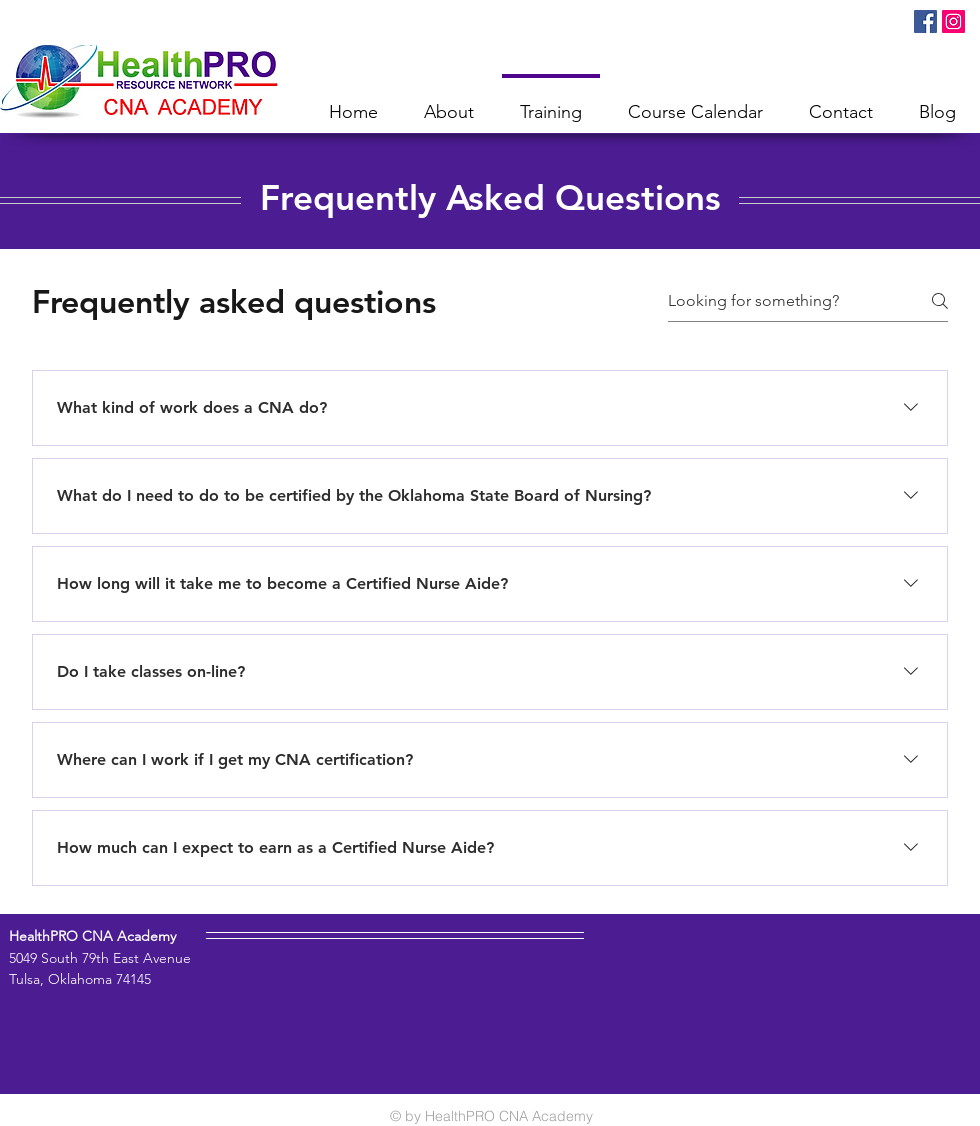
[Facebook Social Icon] (925, 21)
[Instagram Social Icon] (953, 21)
